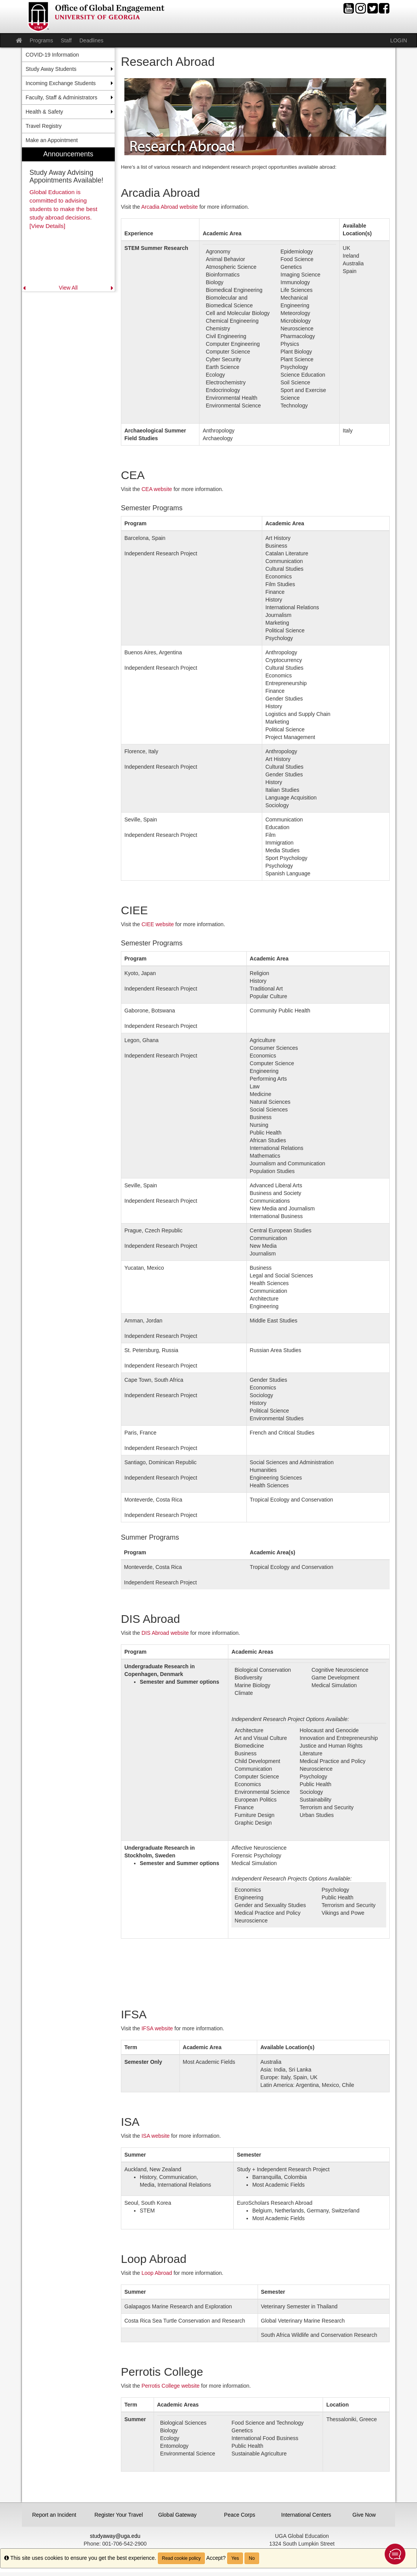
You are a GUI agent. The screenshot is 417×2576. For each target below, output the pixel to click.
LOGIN (398, 40)
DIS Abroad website (165, 1633)
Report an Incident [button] (54, 2515)
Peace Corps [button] (239, 2515)
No (252, 2558)
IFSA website (157, 2028)
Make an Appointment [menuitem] (52, 140)
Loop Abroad (156, 2273)
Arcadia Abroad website (169, 207)
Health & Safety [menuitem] (44, 112)
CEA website (156, 489)
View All (68, 288)
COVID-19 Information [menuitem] (52, 55)
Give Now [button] (364, 2515)
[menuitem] (68, 219)
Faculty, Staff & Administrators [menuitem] (61, 97)
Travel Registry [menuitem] (44, 126)
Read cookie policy (181, 2558)
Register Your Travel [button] (117, 2515)
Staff (66, 40)
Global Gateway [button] (177, 2515)
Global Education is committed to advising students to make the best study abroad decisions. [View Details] (63, 209)
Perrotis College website (170, 2386)
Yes (235, 2558)
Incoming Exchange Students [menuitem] (61, 83)
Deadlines (91, 40)
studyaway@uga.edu (115, 2536)
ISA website (155, 2136)
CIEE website (157, 924)
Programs (41, 40)
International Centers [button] (304, 2515)
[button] (395, 2554)
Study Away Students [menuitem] (51, 69)
